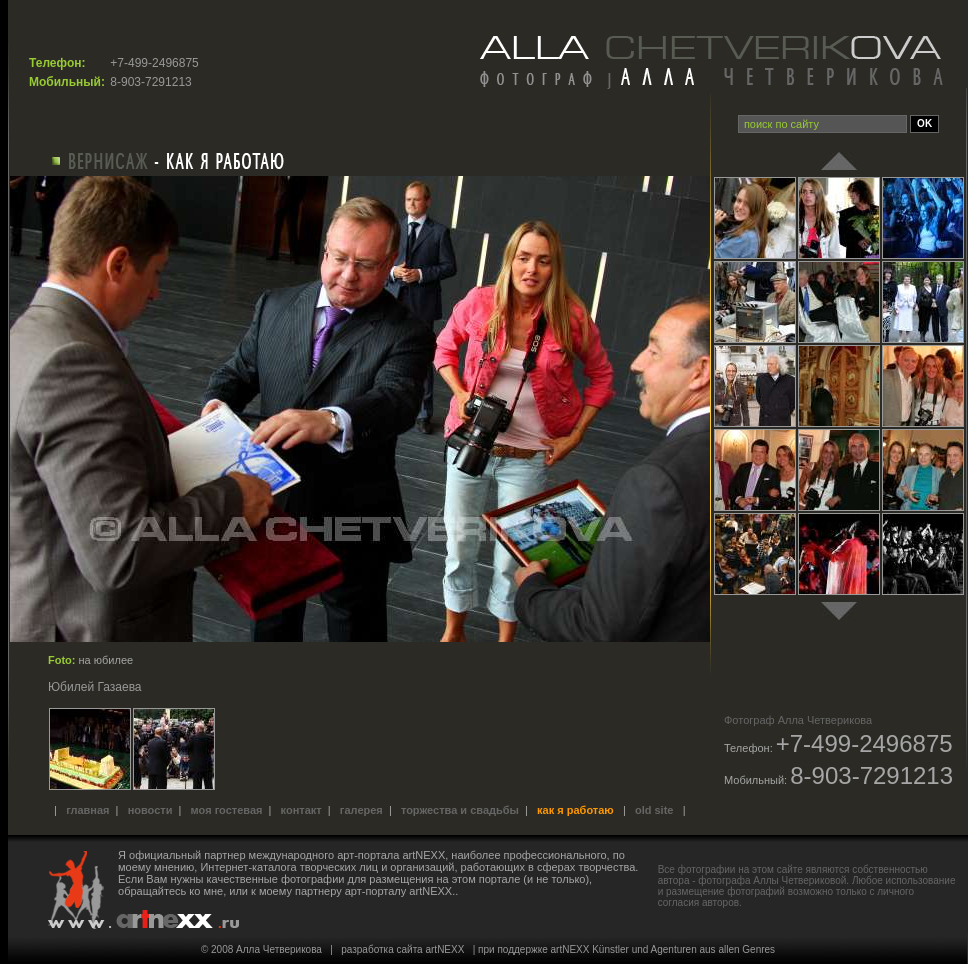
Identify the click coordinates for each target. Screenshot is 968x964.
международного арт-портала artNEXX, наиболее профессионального (428, 855)
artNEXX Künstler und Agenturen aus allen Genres (663, 949)
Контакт (301, 810)
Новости (150, 810)
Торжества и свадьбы (460, 810)
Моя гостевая (227, 810)
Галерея (361, 810)
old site (654, 810)
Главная (87, 810)
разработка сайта (381, 949)
